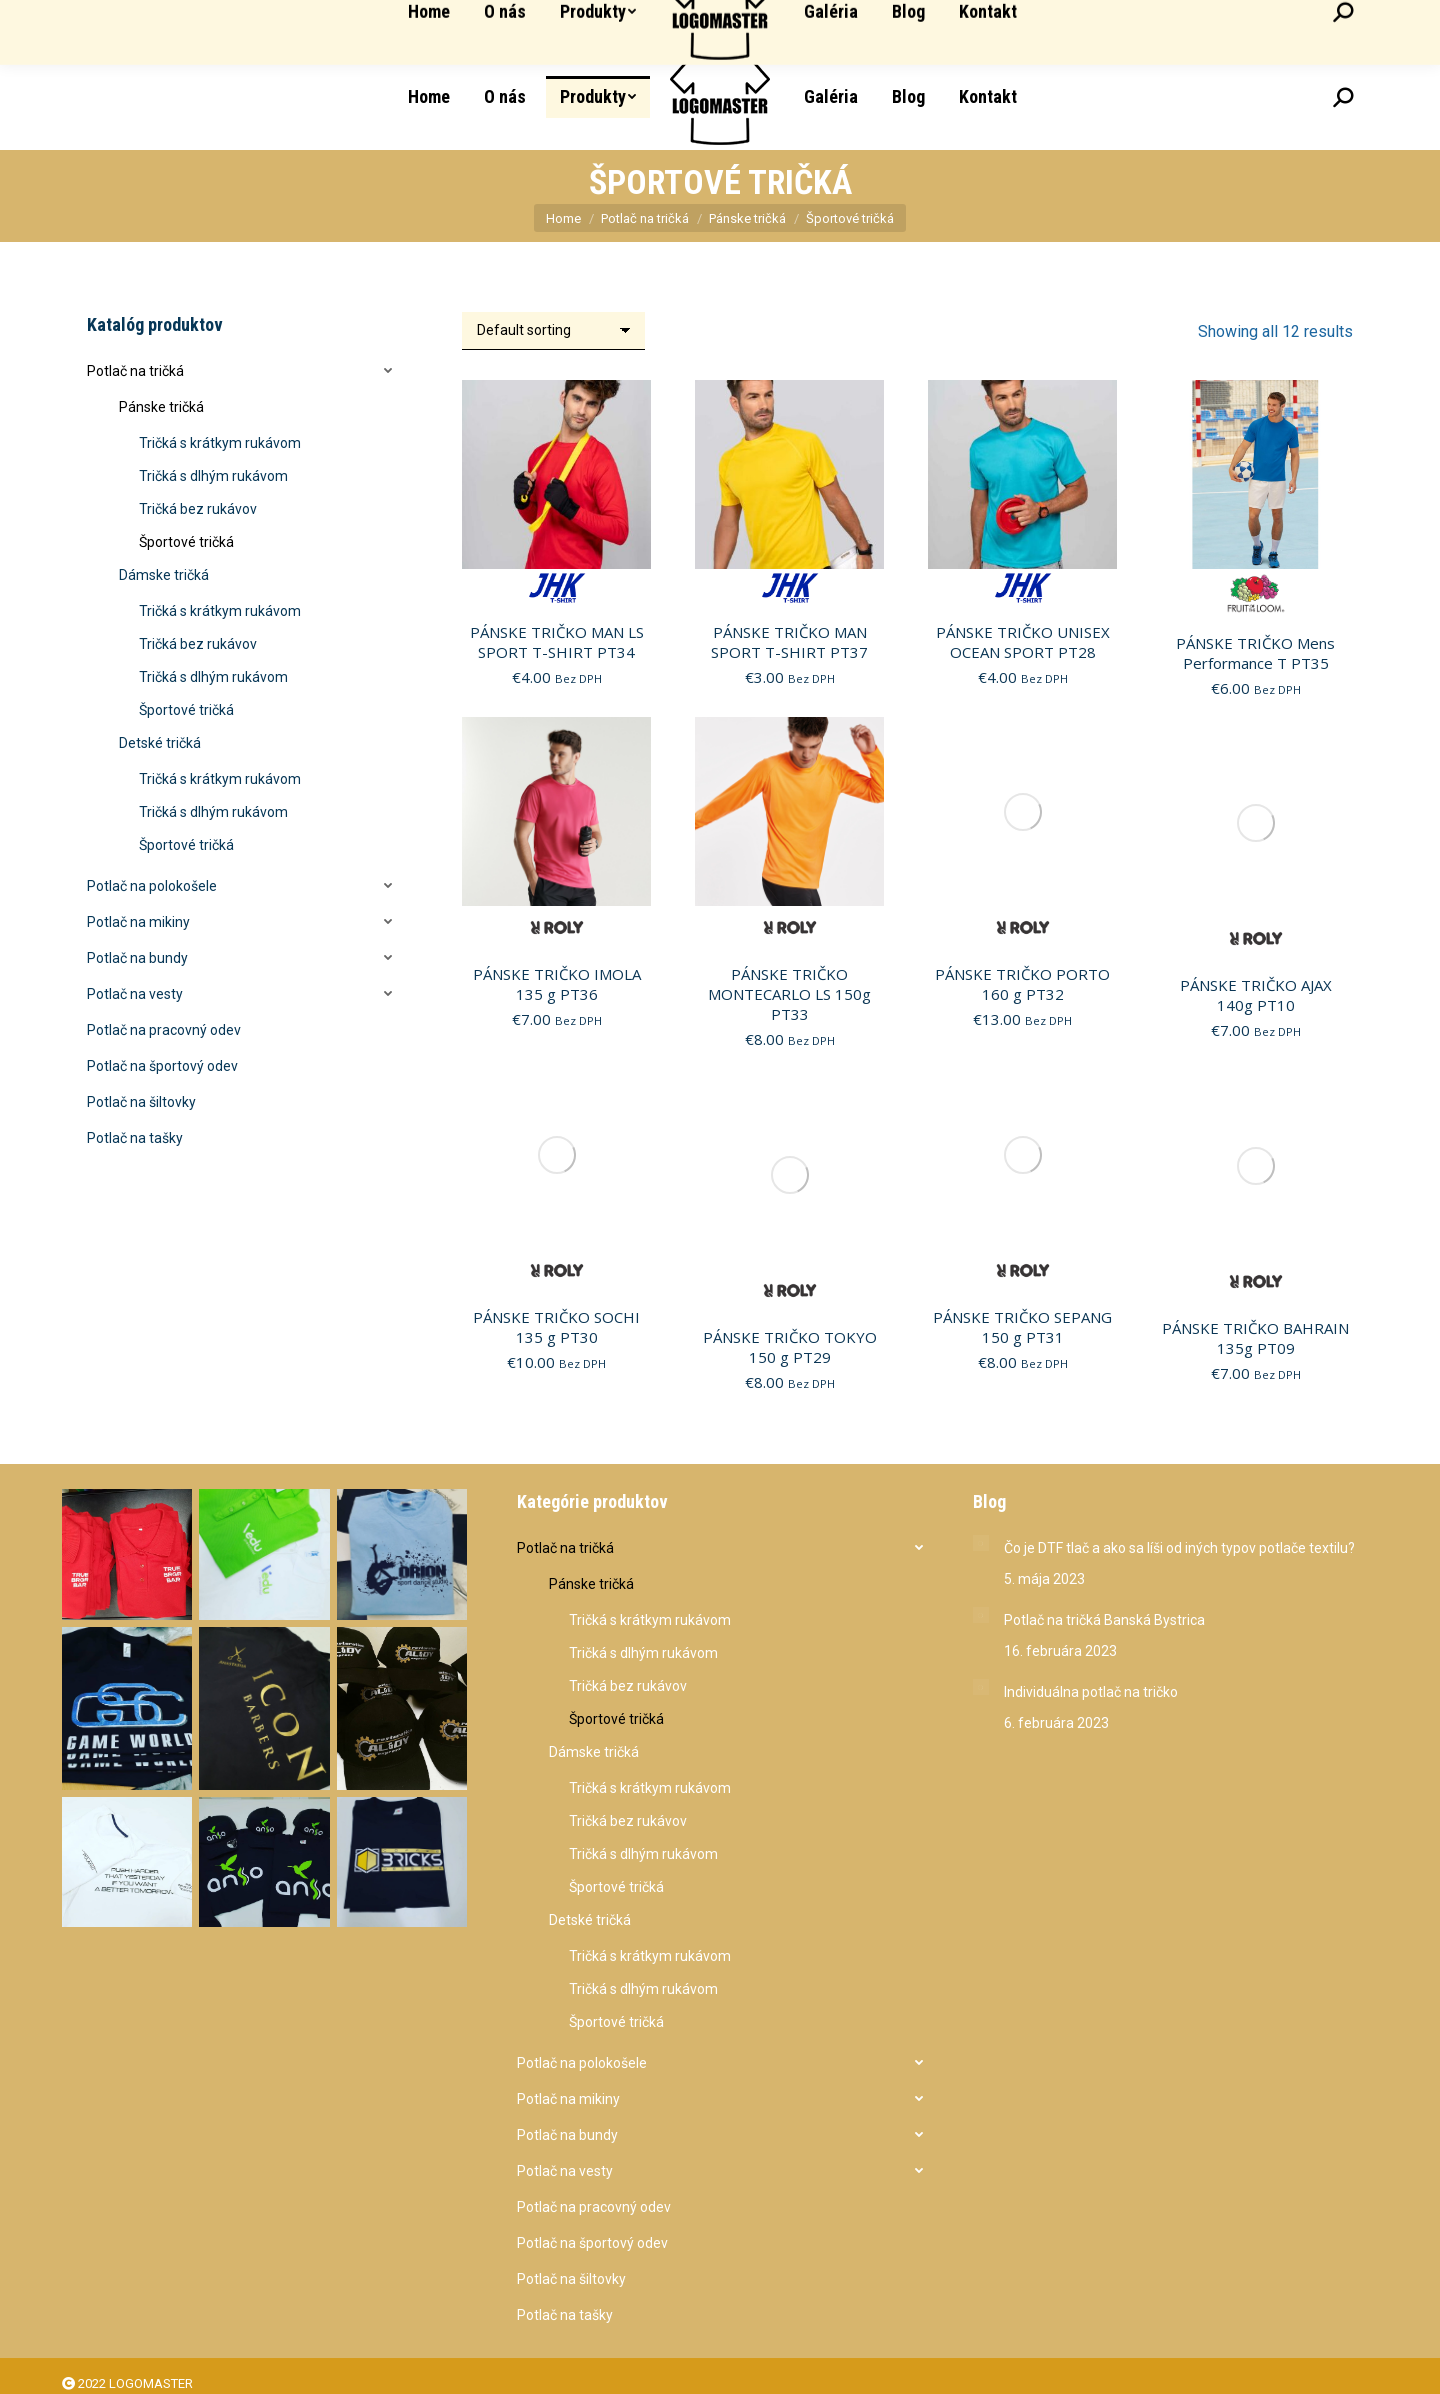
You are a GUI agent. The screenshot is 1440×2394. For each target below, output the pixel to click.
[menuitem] (429, 97)
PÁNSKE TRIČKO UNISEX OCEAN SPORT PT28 (1023, 642)
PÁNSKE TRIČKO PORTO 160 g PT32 (1022, 984)
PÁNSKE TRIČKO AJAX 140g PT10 (1256, 995)
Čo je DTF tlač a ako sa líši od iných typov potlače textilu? (1179, 1548)
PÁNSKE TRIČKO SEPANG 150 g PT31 (1022, 1327)
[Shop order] (553, 331)
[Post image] (981, 1543)
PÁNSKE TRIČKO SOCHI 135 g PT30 (556, 1327)
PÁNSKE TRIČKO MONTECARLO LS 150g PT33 (789, 994)
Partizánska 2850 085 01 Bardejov (1098, 22)
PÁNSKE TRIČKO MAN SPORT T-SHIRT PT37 (789, 642)
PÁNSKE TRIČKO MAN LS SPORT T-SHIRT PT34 (557, 642)
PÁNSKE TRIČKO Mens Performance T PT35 (1255, 653)
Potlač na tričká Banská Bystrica (1104, 1620)
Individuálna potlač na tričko (1091, 1692)
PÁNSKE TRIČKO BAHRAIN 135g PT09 (1255, 1338)
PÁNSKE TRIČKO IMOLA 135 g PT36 (557, 984)
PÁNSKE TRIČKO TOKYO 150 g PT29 (790, 1347)
